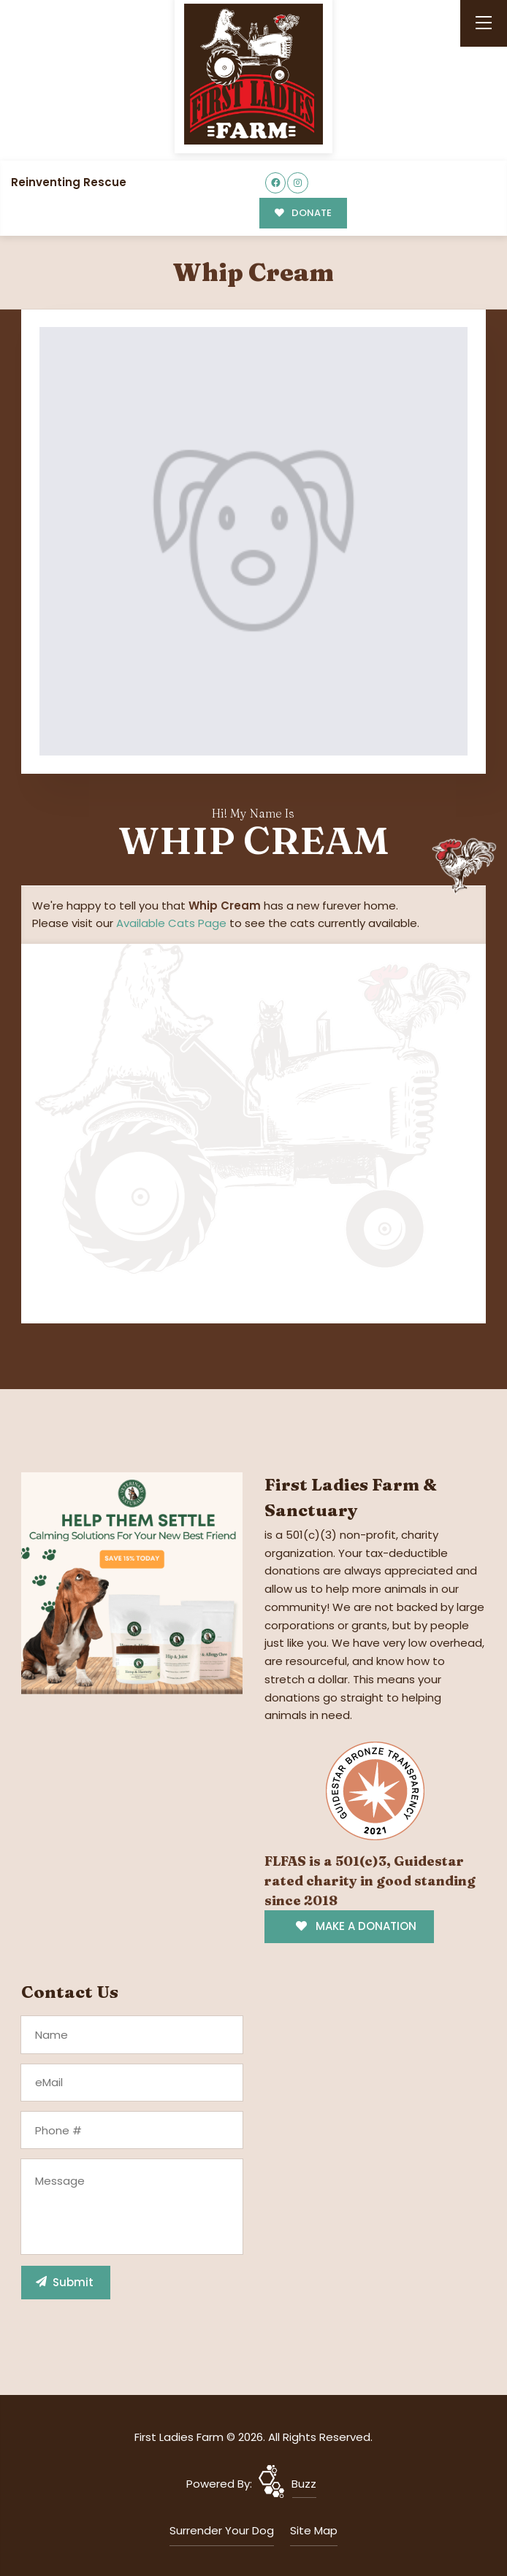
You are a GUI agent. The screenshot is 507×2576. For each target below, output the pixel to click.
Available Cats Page (171, 922)
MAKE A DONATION (356, 1925)
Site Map (314, 2529)
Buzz (303, 2483)
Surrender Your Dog (221, 2529)
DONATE (301, 213)
